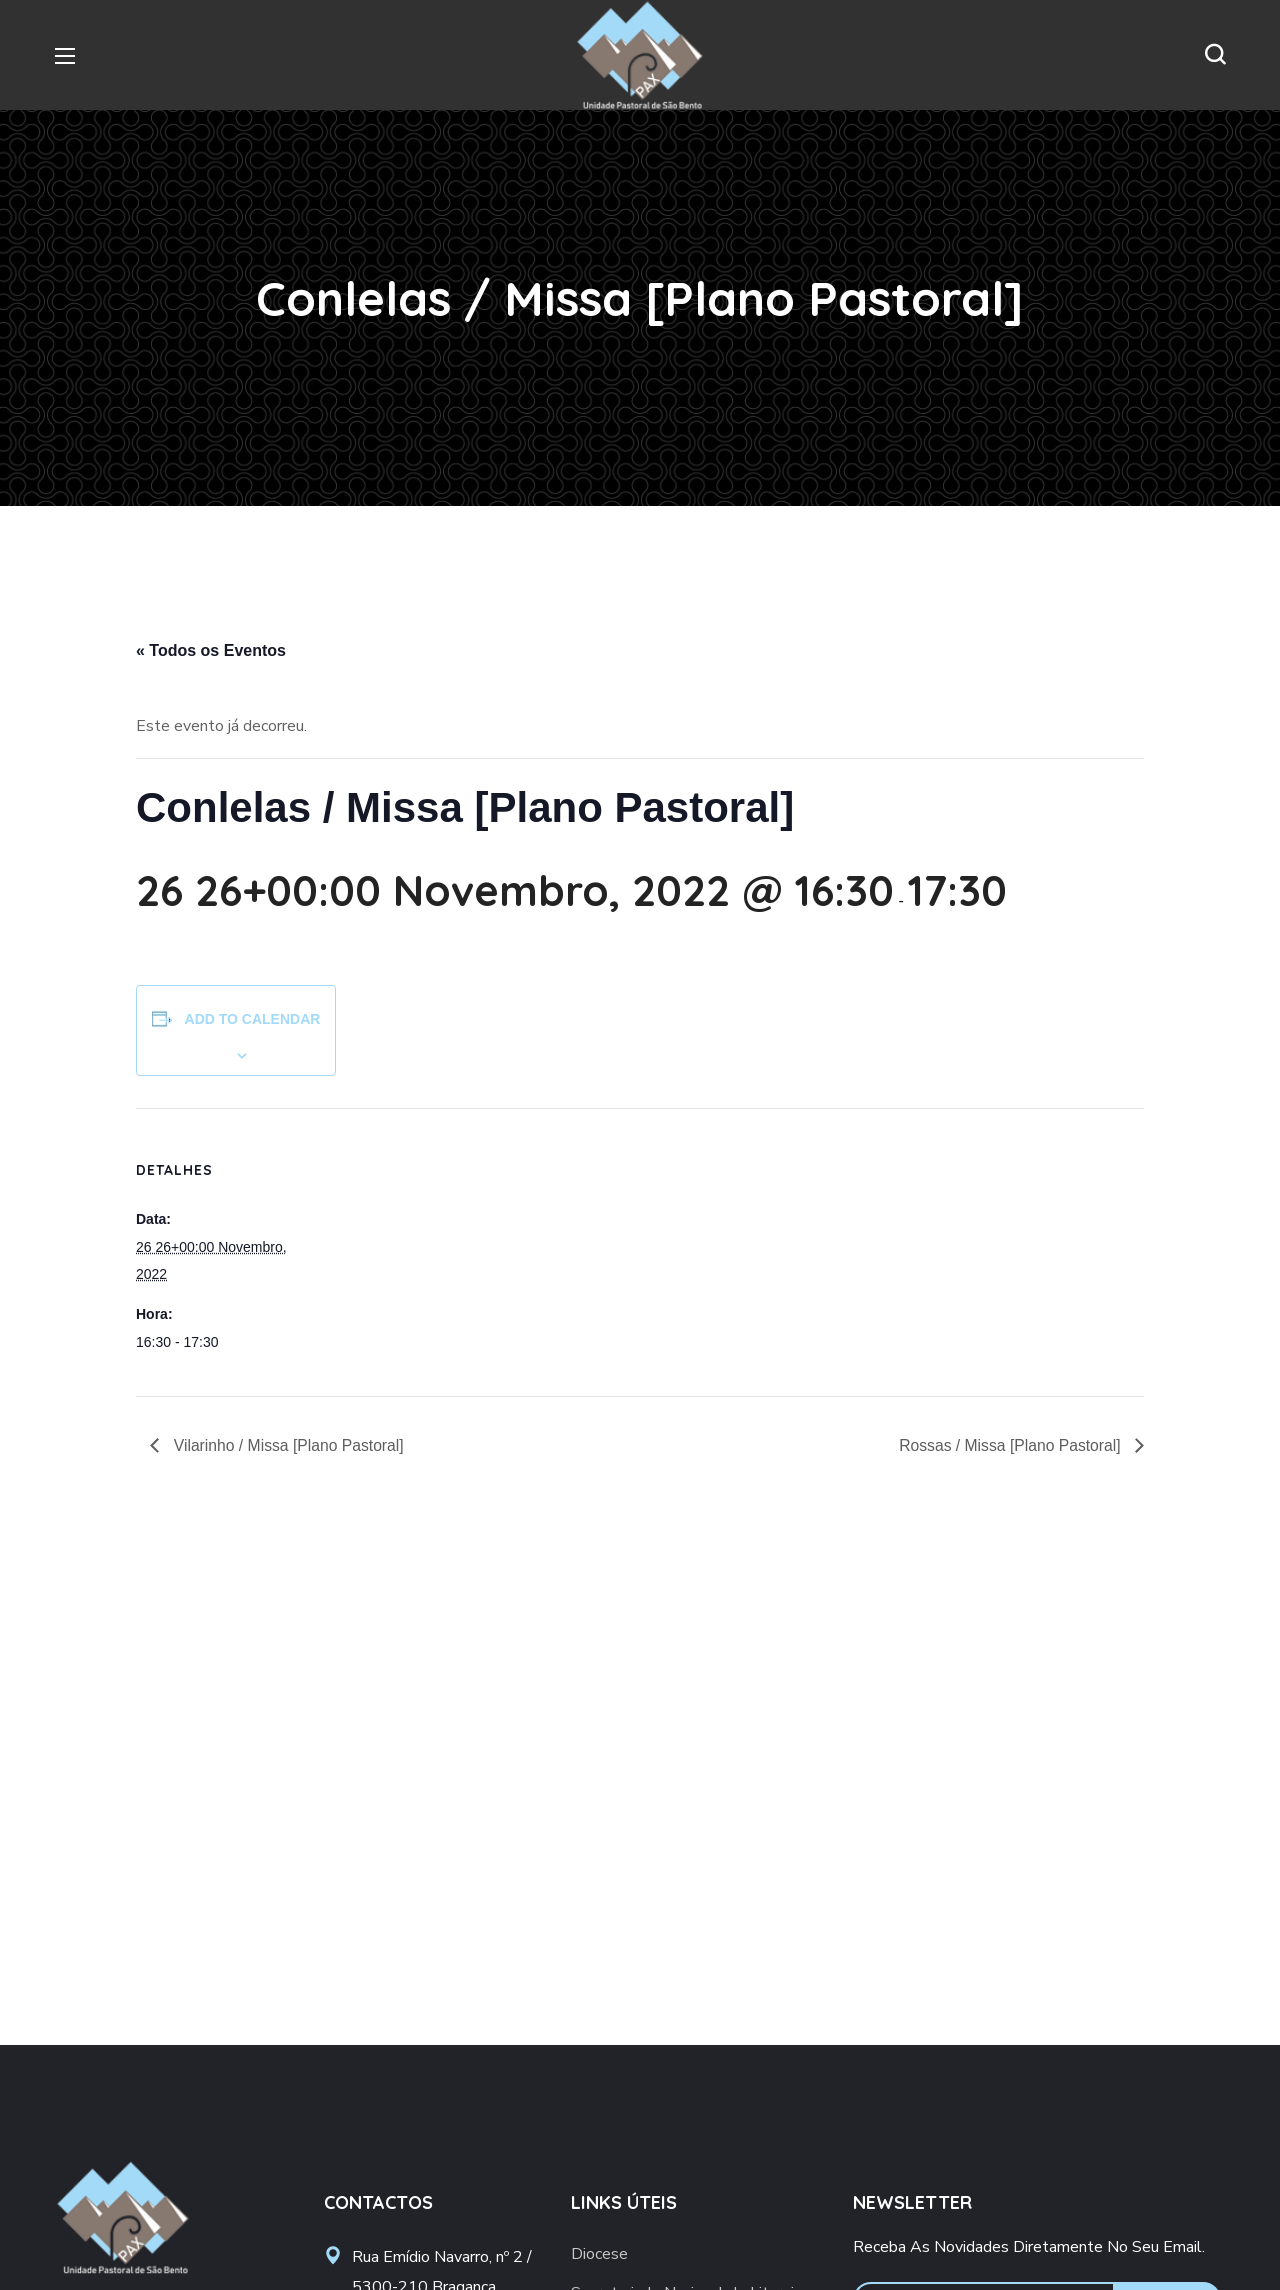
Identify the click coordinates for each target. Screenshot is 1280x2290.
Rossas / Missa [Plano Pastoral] (1010, 1445)
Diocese (599, 2254)
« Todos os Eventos (211, 650)
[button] (1215, 55)
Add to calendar (253, 1019)
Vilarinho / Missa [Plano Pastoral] (288, 1445)
